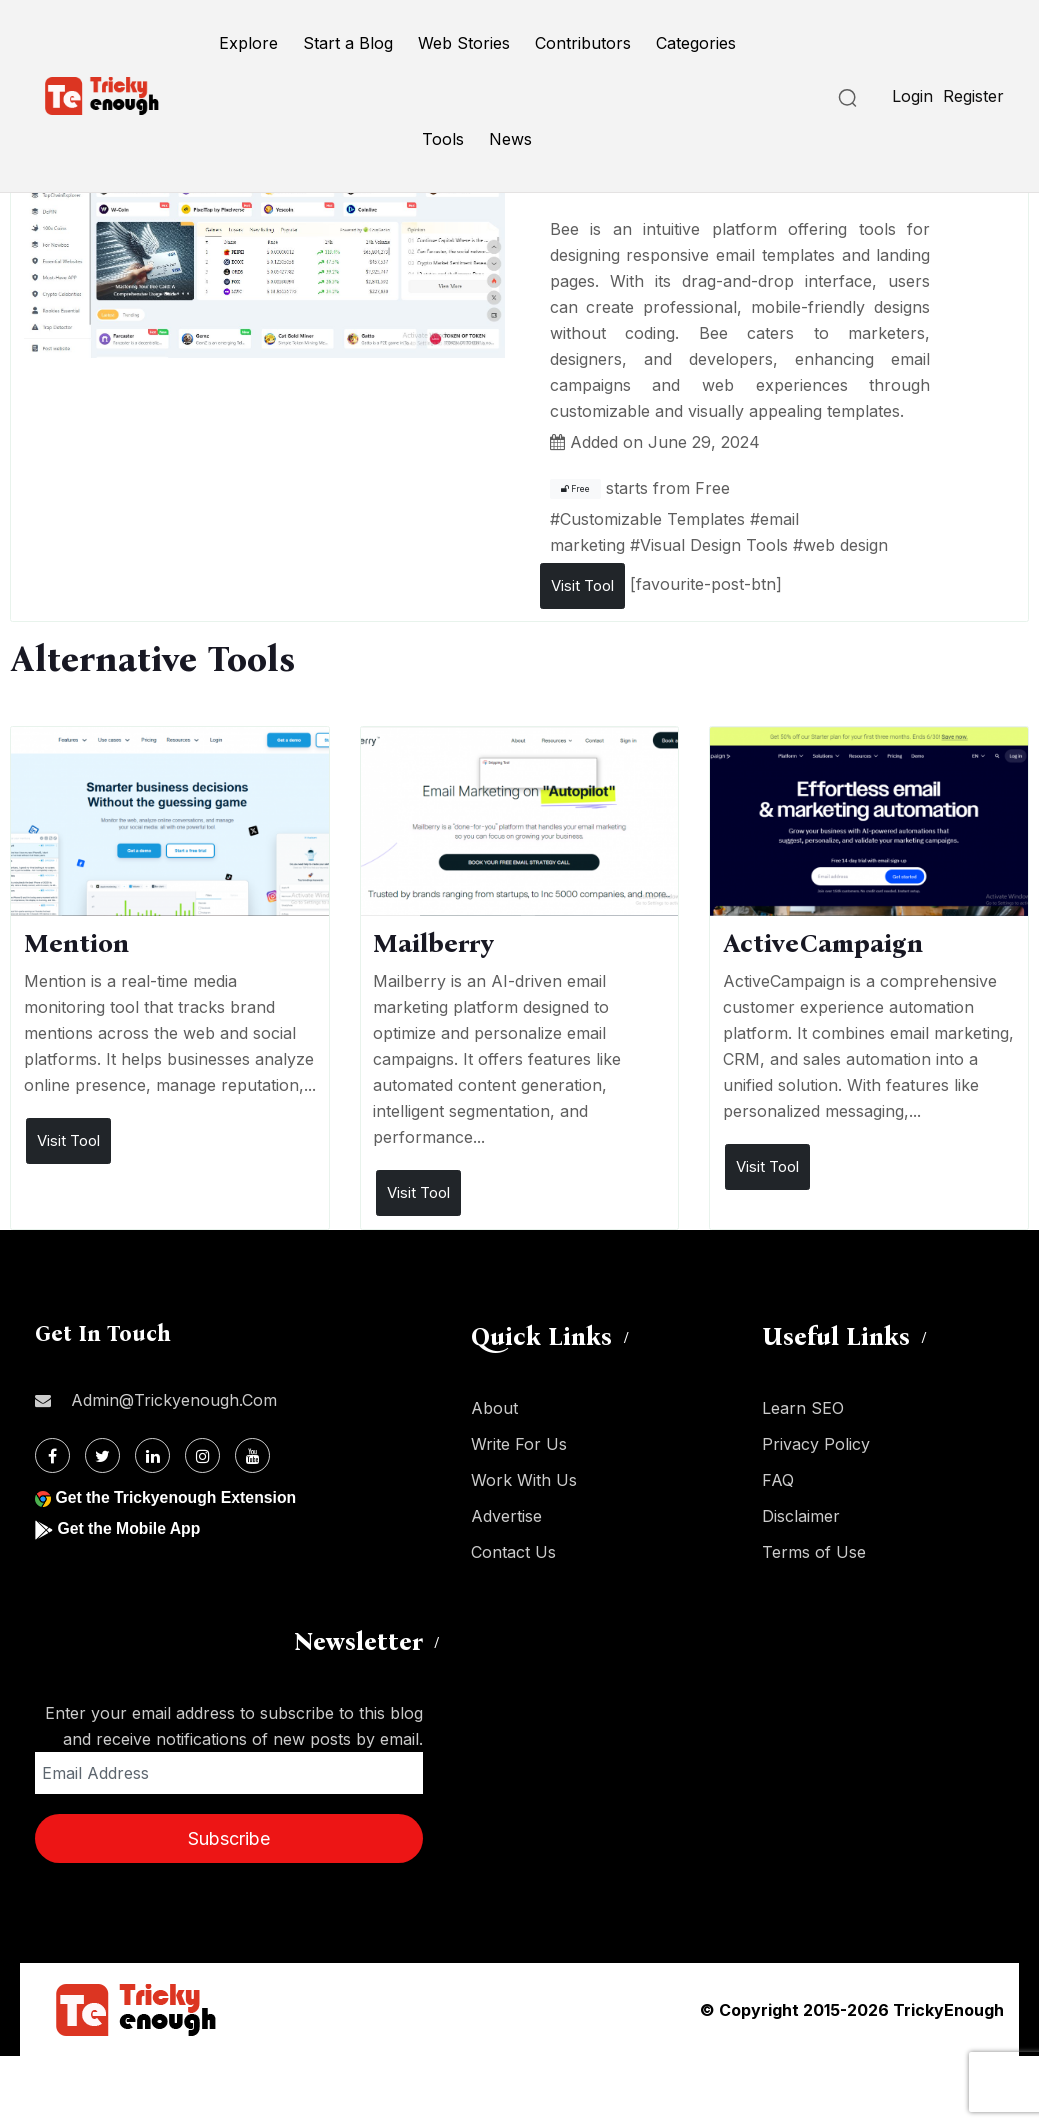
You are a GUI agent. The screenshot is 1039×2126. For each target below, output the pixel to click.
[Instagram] (202, 1455)
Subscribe (229, 1838)
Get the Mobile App (129, 1528)
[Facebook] (52, 1455)
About (494, 1408)
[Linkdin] (152, 1455)
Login (912, 96)
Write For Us (519, 1444)
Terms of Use (814, 1552)
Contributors (583, 43)
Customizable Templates (652, 519)
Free (575, 489)
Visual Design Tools (714, 545)
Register (973, 96)
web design (845, 545)
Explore (248, 43)
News (510, 139)
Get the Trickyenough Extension (177, 1497)
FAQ (778, 1480)
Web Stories (464, 43)
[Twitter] (102, 1455)
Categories (696, 43)
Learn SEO (803, 1408)
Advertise (506, 1516)
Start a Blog (348, 43)
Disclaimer (801, 1516)
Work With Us (524, 1480)
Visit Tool (582, 585)
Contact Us (513, 1552)
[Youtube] (252, 1455)
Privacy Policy (816, 1444)
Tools (443, 139)
